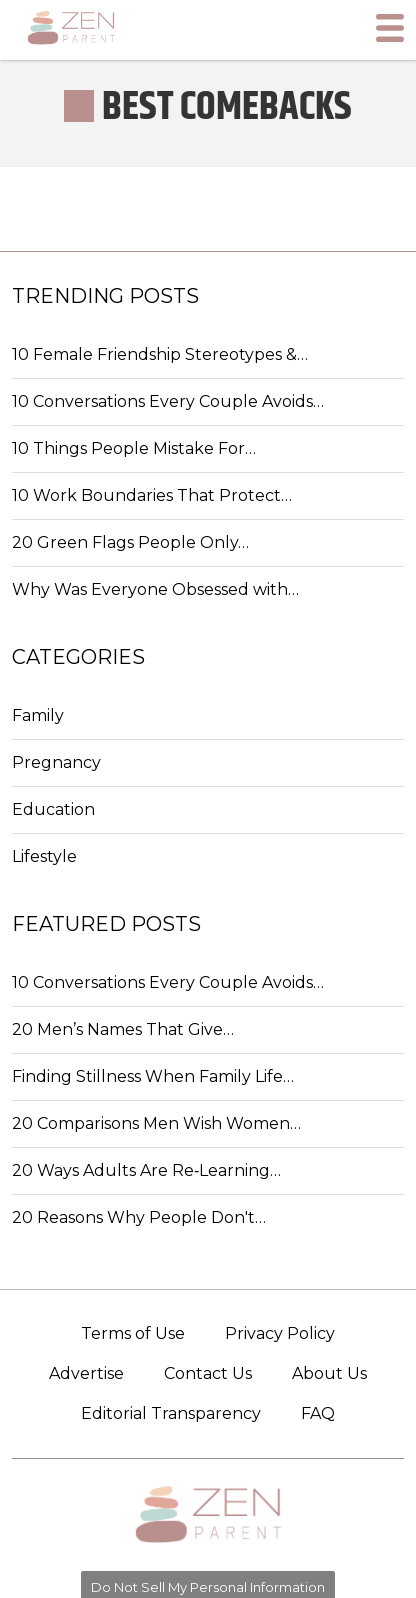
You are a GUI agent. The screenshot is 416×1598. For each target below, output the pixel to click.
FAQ (318, 1413)
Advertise (86, 1373)
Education (53, 809)
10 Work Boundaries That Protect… (152, 495)
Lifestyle (44, 856)
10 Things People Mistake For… (134, 448)
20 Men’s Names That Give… (123, 1029)
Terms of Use (133, 1333)
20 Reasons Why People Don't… (139, 1217)
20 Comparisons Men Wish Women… (156, 1123)
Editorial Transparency (171, 1413)
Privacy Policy (280, 1333)
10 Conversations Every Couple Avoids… (168, 401)
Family (38, 715)
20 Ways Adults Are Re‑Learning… (146, 1170)
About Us (329, 1373)
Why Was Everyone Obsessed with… (155, 589)
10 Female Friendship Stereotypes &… (160, 354)
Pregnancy (56, 762)
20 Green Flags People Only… (130, 542)
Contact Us (208, 1373)
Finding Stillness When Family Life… (153, 1076)
